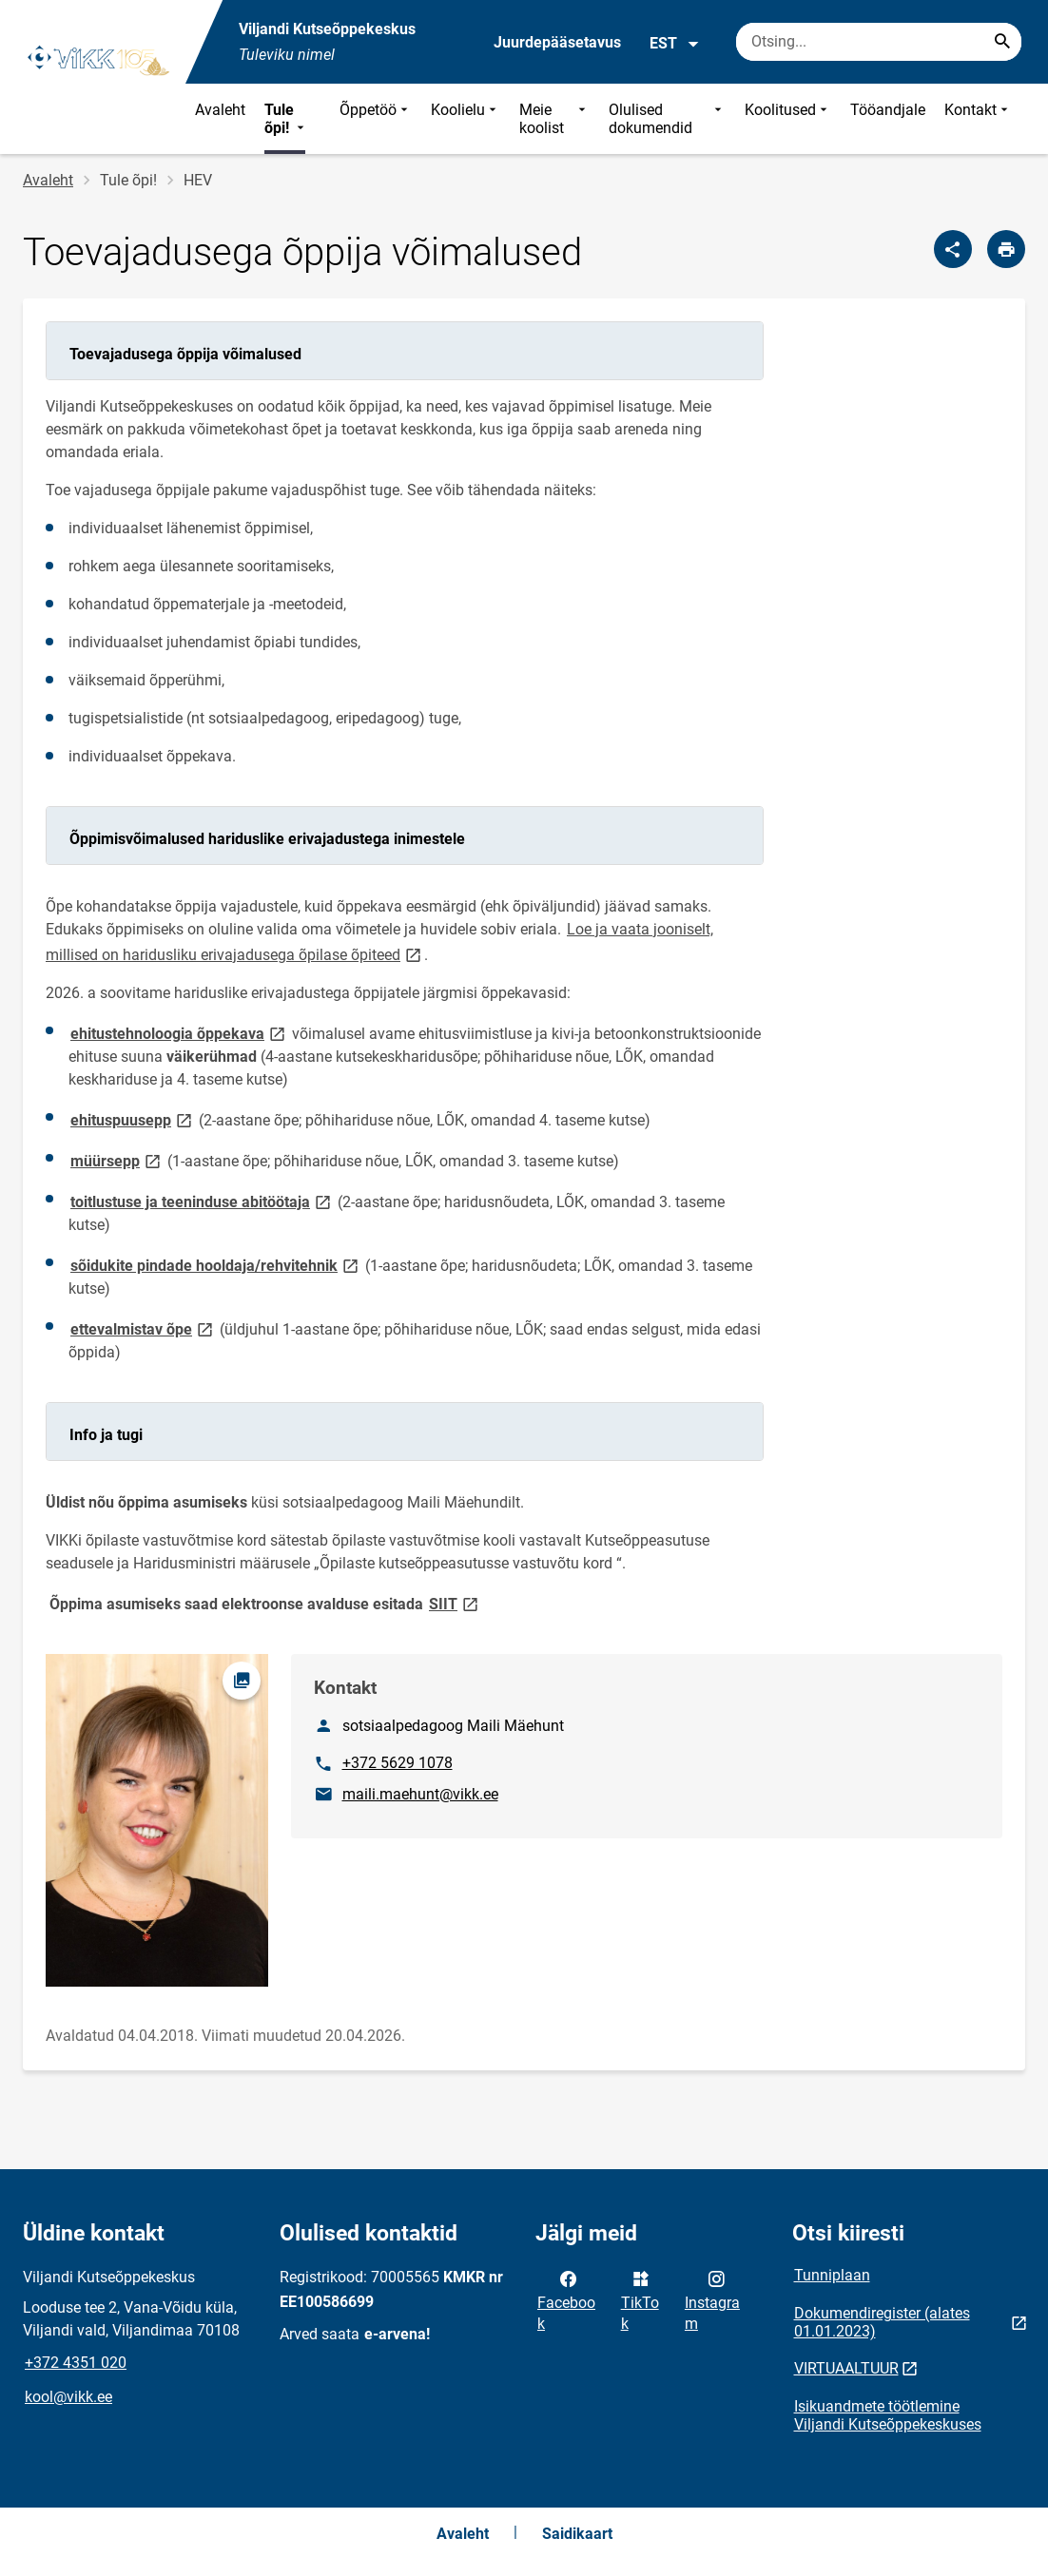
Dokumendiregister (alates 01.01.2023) (882, 2322)
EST (675, 43)
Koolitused (788, 119)
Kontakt (978, 119)
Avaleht (220, 110)
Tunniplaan (832, 2275)
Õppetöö (376, 119)
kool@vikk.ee (68, 2397)
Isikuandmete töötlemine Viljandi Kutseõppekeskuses (887, 2415)
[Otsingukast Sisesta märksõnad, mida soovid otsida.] (878, 42)
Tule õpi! (286, 119)
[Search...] (1002, 42)
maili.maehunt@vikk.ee (420, 1794)
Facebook (566, 2299)
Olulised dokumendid (667, 119)
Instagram (712, 2299)
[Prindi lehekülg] (1006, 249)
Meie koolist (554, 119)
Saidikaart (577, 2534)
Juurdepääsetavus (557, 42)
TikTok (640, 2299)
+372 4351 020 (75, 2363)
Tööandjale (887, 110)
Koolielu (465, 119)
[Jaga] (953, 249)
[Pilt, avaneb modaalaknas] (157, 1820)
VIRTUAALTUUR (846, 2368)
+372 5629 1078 (397, 1763)
